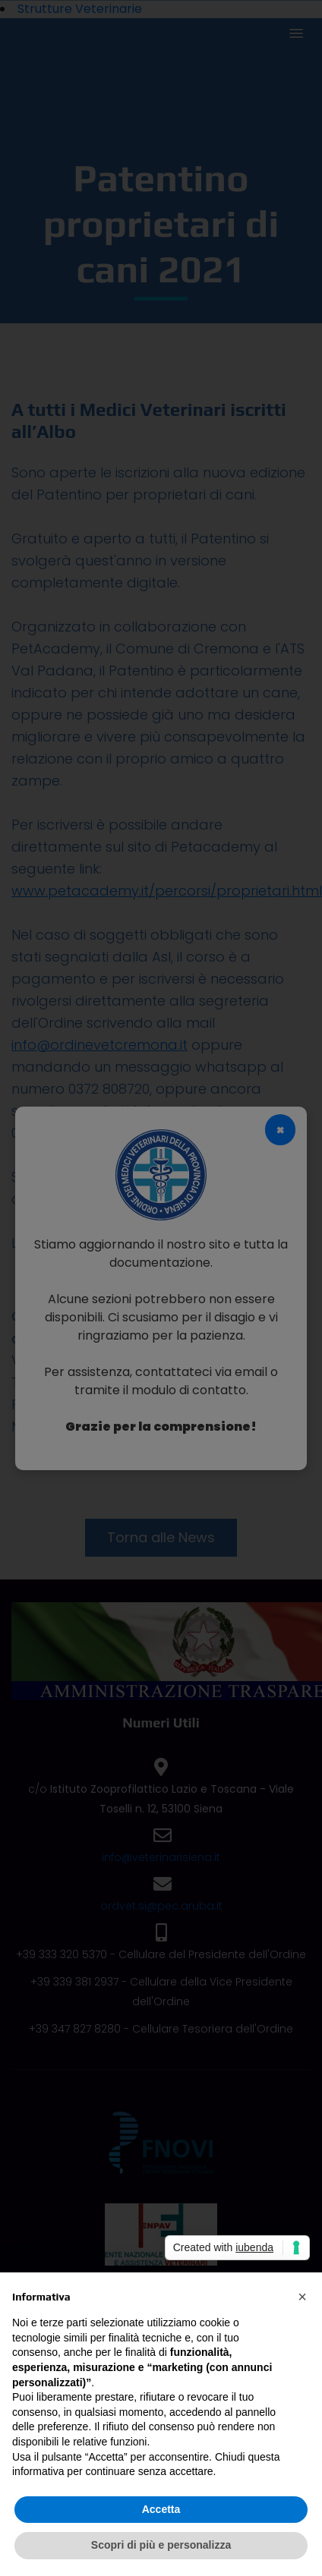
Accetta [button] (161, 2509)
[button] (302, 2297)
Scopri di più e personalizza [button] (161, 2545)
